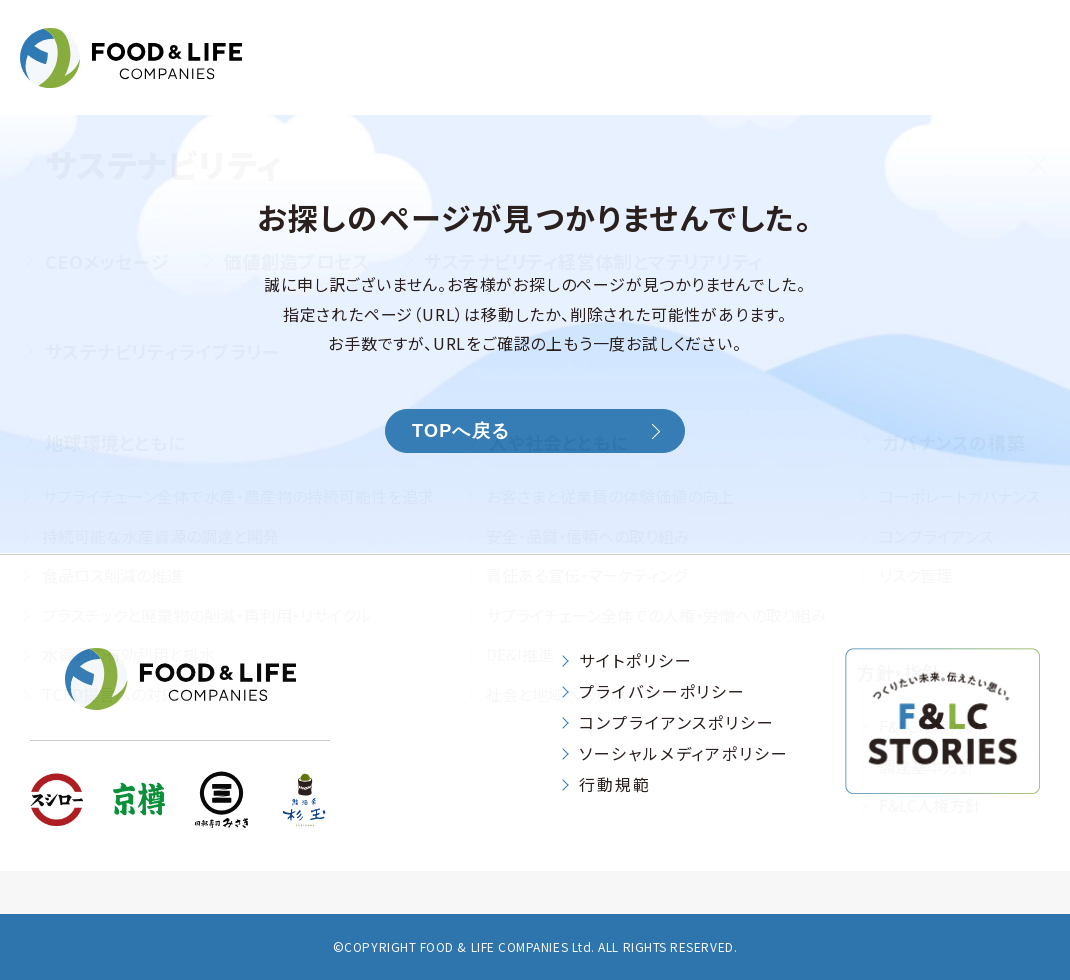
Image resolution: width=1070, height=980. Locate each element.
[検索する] (1040, 30)
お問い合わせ (764, 34)
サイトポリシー (635, 660)
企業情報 (452, 78)
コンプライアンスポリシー (677, 722)
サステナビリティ (728, 78)
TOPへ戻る (461, 431)
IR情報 (570, 78)
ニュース (896, 78)
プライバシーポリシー (662, 691)
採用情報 (1009, 78)
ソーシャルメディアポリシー (684, 753)
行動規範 (615, 784)
